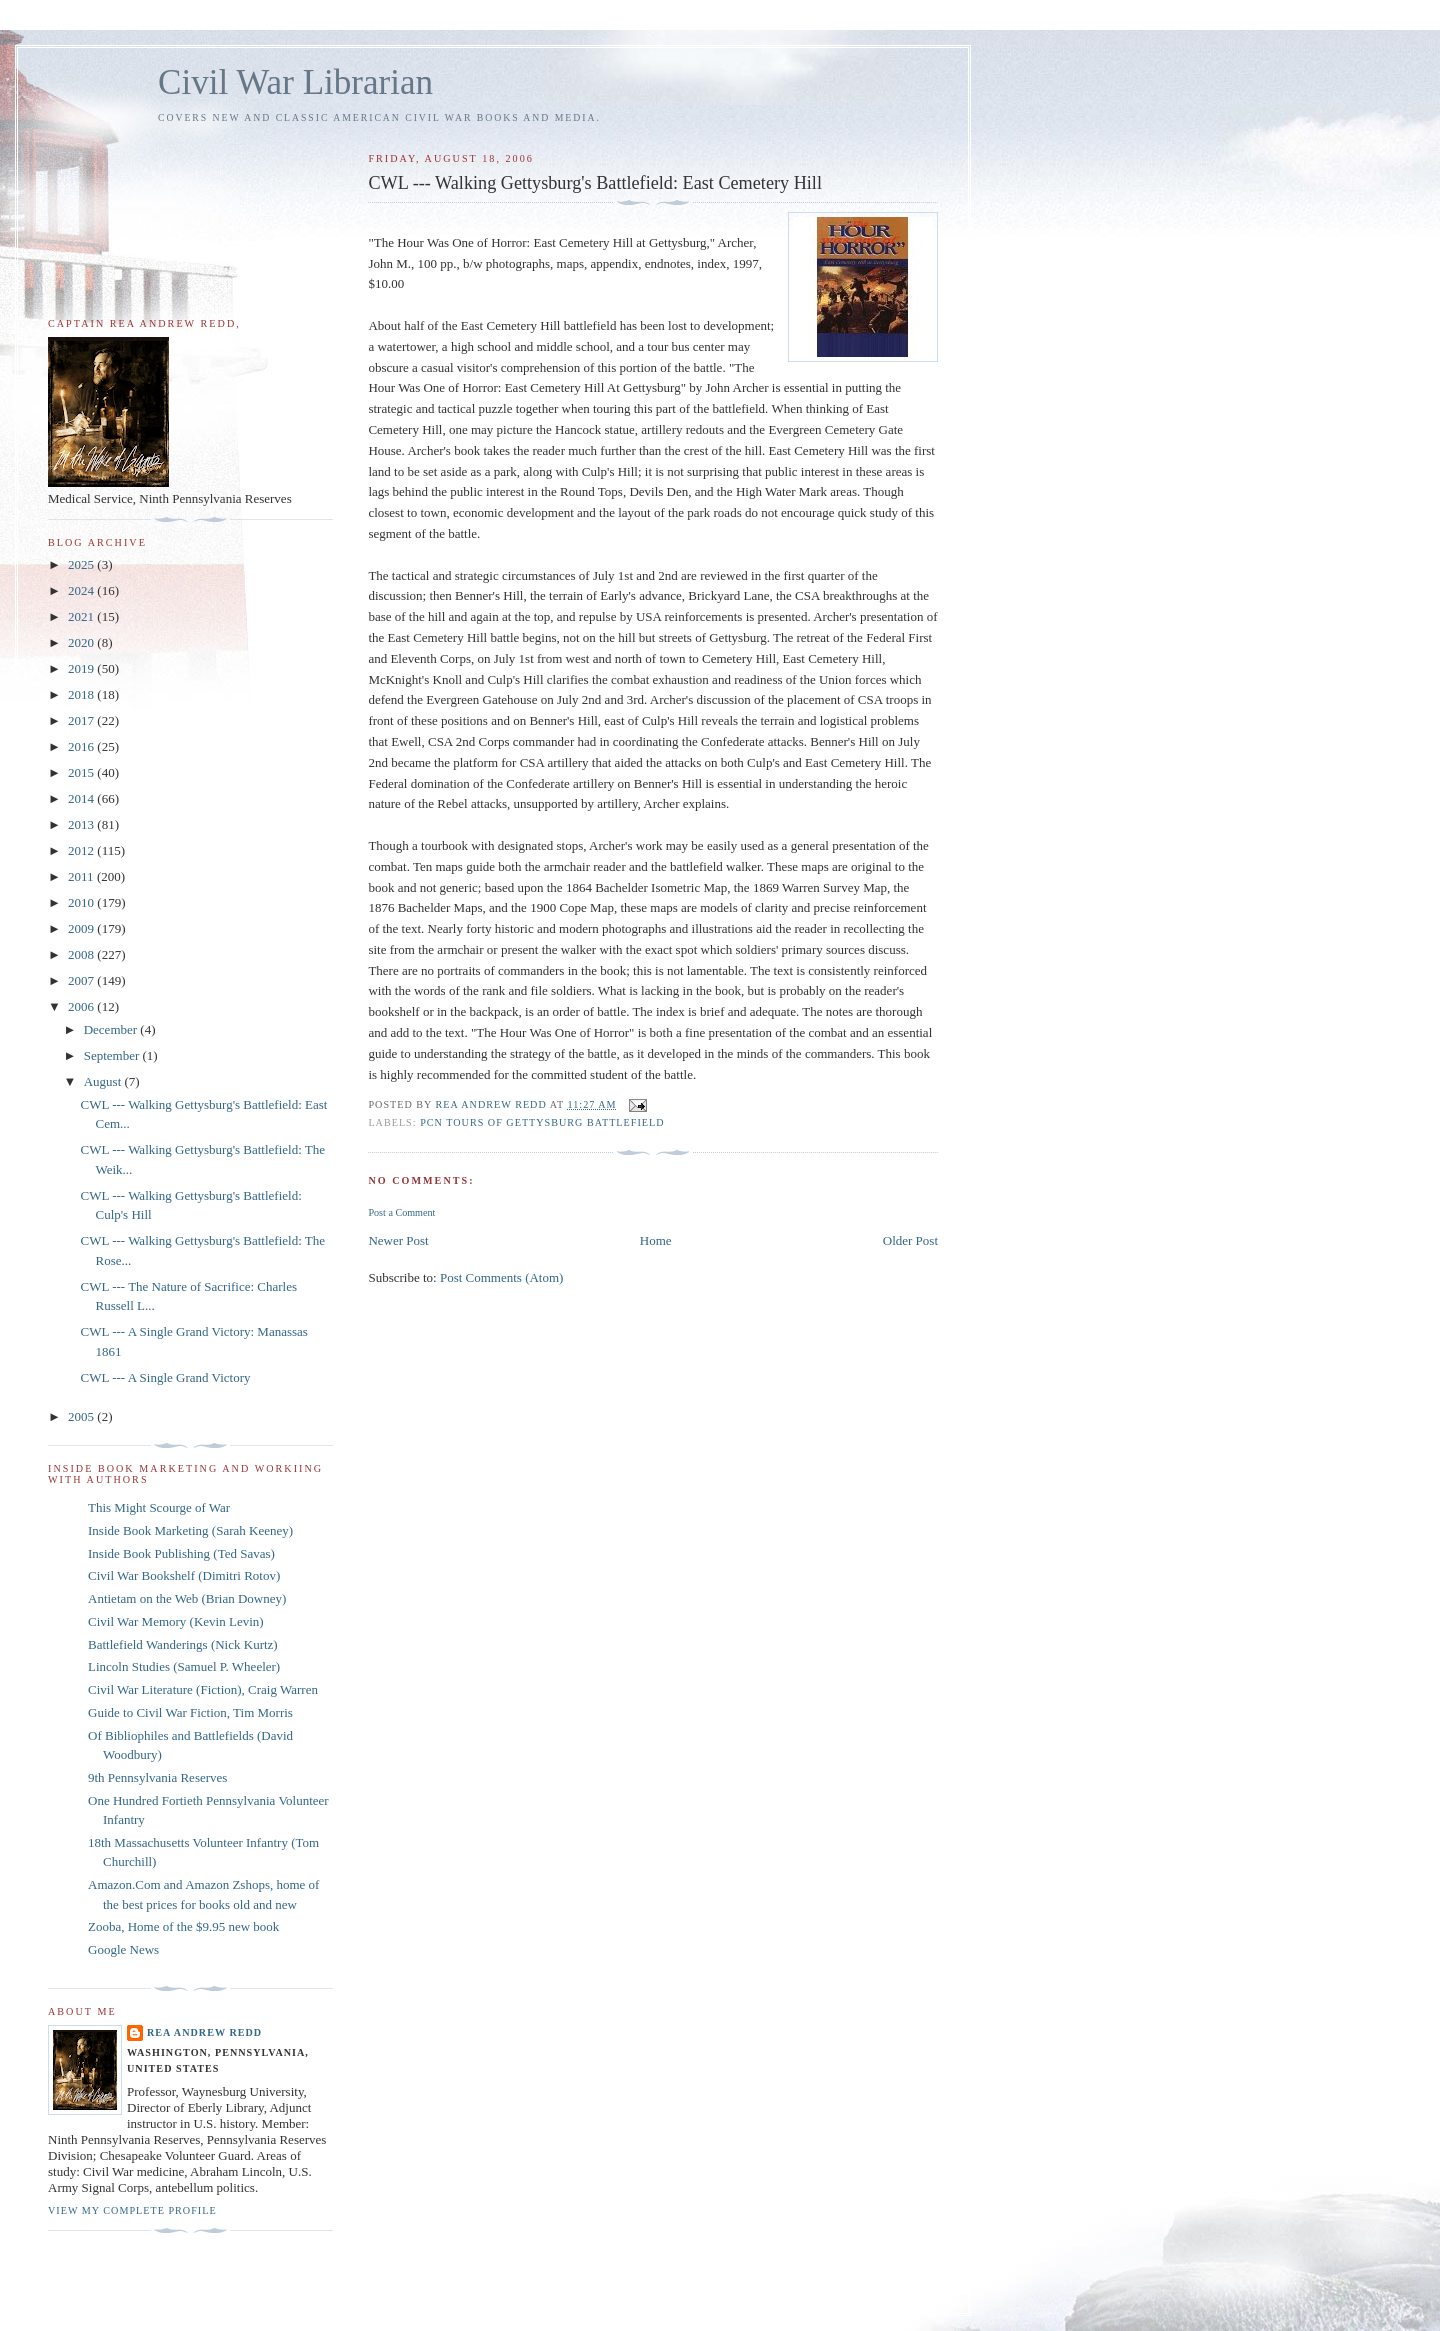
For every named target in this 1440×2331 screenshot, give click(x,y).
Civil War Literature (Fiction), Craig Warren (203, 1689)
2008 (82, 954)
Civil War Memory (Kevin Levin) (176, 1621)
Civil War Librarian (295, 82)
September (113, 1055)
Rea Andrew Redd (204, 2032)
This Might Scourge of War (159, 1507)
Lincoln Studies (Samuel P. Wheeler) (184, 1666)
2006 (82, 1006)
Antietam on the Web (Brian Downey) (187, 1598)
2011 (82, 876)
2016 (82, 746)
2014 (82, 798)
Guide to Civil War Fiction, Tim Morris (190, 1712)
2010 (82, 902)
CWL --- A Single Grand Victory (165, 1377)
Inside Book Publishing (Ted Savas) (181, 1553)
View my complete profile (132, 2210)
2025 (82, 564)
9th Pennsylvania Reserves (157, 1777)
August (104, 1081)
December (112, 1029)
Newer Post (398, 1240)
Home (656, 1240)
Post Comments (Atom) (502, 1277)
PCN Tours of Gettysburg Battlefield (542, 1122)
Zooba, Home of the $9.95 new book (183, 1926)
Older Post (910, 1240)
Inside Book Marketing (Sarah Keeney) (190, 1530)
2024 (82, 590)
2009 (82, 928)
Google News (123, 1949)
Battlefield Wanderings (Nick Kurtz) (183, 1644)
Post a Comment (401, 1212)
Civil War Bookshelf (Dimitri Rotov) (184, 1575)
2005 (82, 1416)
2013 (82, 824)
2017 (82, 720)
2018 (82, 694)
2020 (82, 642)
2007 (82, 980)
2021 (82, 616)
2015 (82, 772)
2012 (82, 850)
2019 (82, 668)
